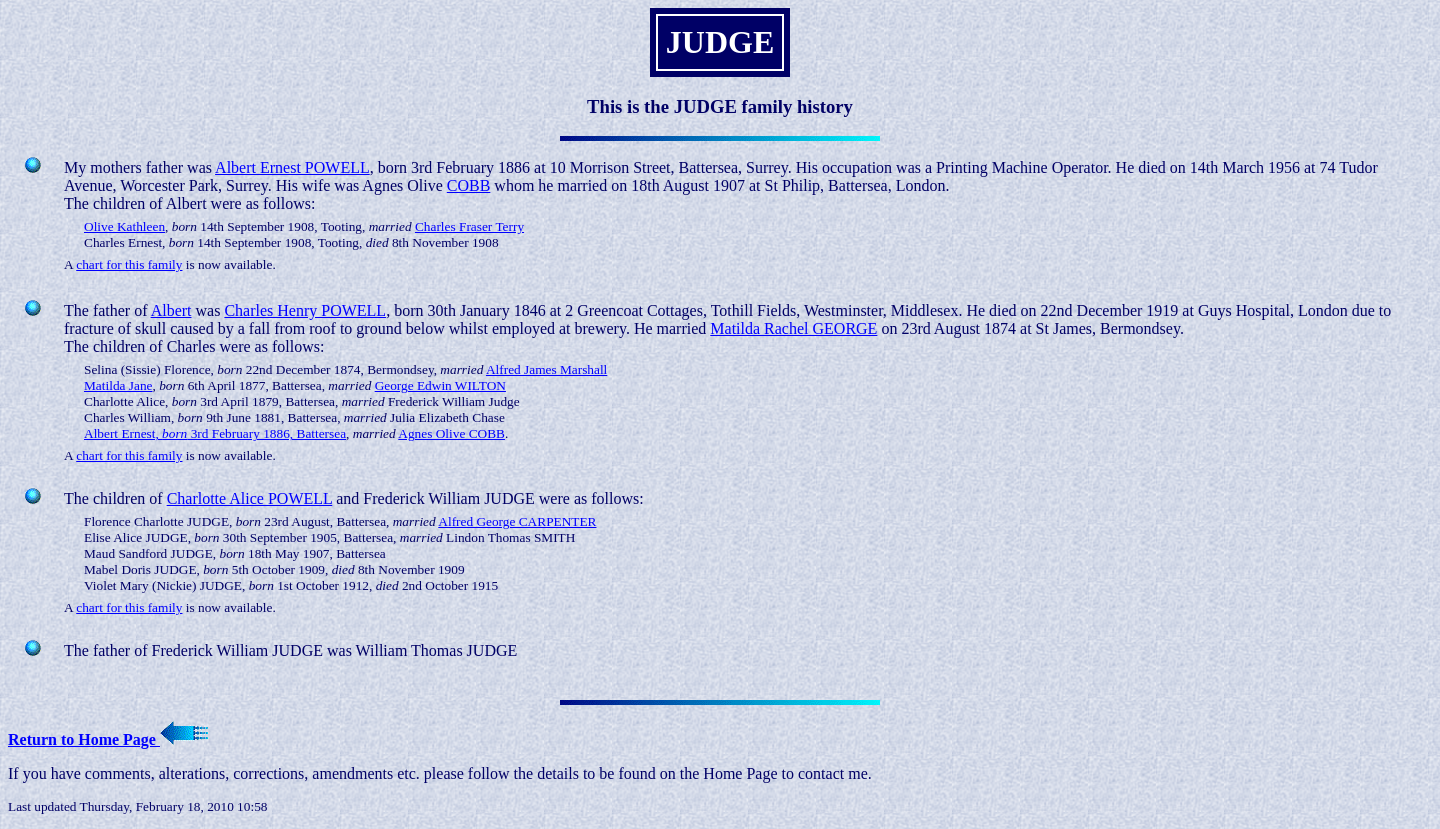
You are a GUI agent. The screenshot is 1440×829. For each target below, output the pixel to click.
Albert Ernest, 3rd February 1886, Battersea (215, 433)
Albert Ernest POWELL (292, 167)
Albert (171, 310)
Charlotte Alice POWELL (250, 498)
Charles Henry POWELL (305, 310)
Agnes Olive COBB (451, 433)
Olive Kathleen (124, 226)
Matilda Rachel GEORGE (793, 328)
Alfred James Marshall (546, 369)
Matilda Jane (118, 385)
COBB (469, 185)
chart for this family (129, 264)
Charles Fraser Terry (469, 226)
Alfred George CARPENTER (517, 521)
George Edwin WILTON (440, 385)
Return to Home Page (108, 739)
